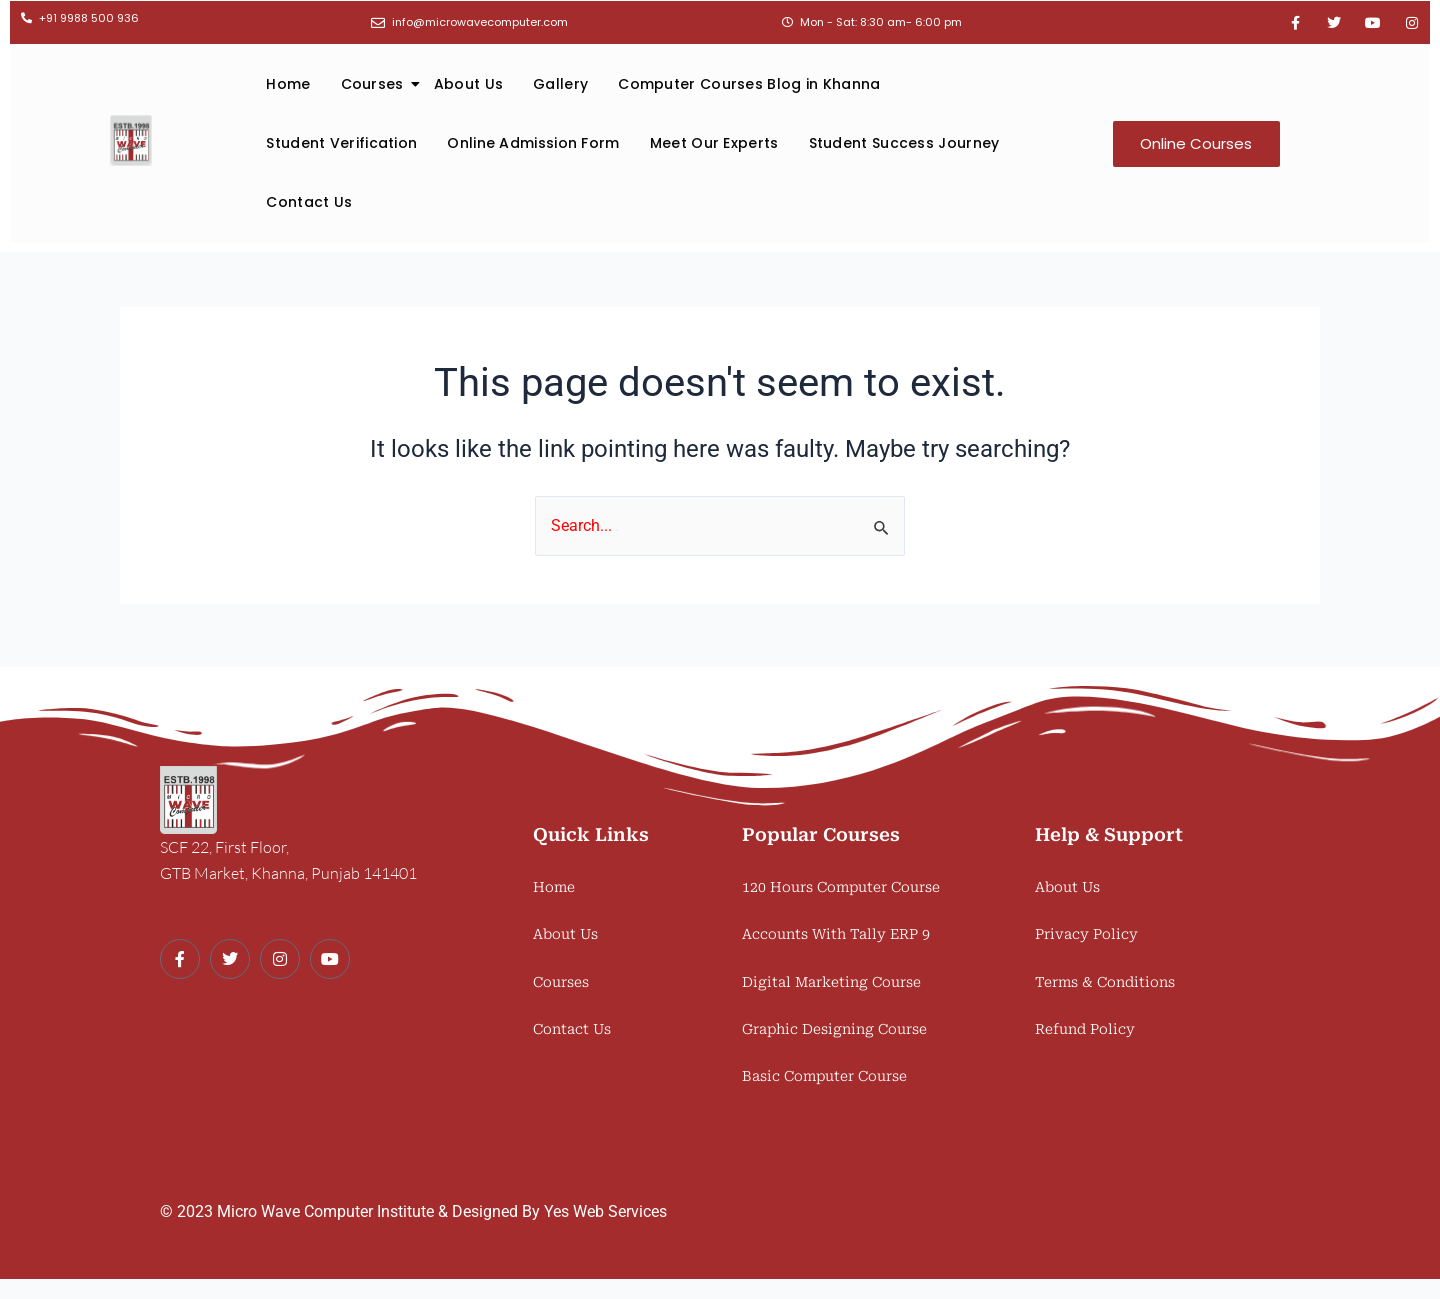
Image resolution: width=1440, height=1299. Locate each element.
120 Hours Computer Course (841, 887)
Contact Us (309, 202)
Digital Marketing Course (831, 982)
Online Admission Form (533, 143)
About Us (468, 84)
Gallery (560, 84)
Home (288, 84)
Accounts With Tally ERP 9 (836, 934)
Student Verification (341, 143)
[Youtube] (330, 959)
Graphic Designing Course (834, 1029)
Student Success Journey (904, 143)
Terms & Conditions (1105, 982)
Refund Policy (1085, 1029)
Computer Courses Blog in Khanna (749, 84)
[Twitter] (230, 959)
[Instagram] (280, 959)
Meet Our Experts (714, 143)
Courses (380, 84)
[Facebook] (180, 959)
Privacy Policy (1086, 934)
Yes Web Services (605, 1211)
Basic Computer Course (824, 1076)
